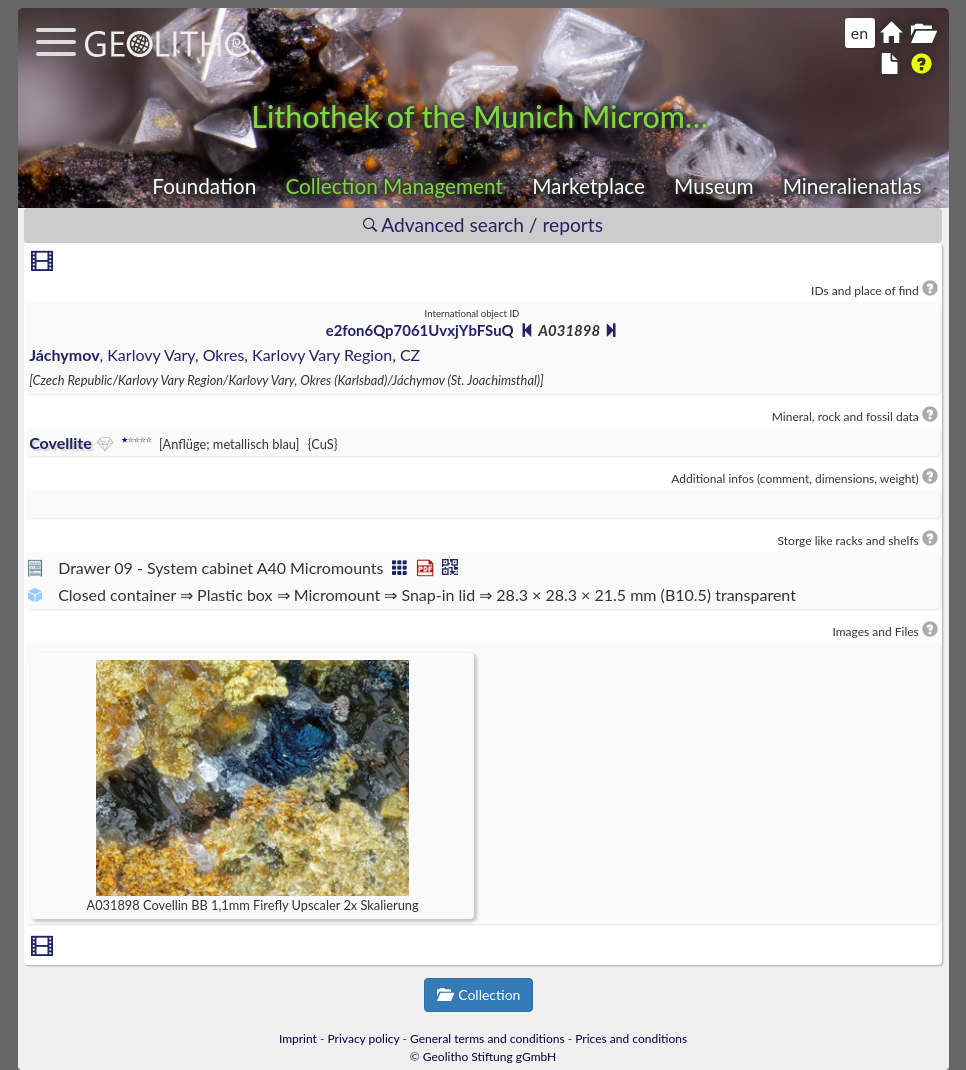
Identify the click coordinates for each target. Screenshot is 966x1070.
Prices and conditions (631, 1038)
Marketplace (588, 185)
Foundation (204, 185)
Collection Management (394, 185)
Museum (713, 185)
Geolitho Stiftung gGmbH (489, 1056)
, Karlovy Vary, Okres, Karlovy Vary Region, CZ (224, 354)
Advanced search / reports (483, 224)
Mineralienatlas (852, 185)
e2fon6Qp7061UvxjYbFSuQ (420, 330)
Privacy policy (364, 1038)
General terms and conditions (487, 1038)
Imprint (298, 1038)
